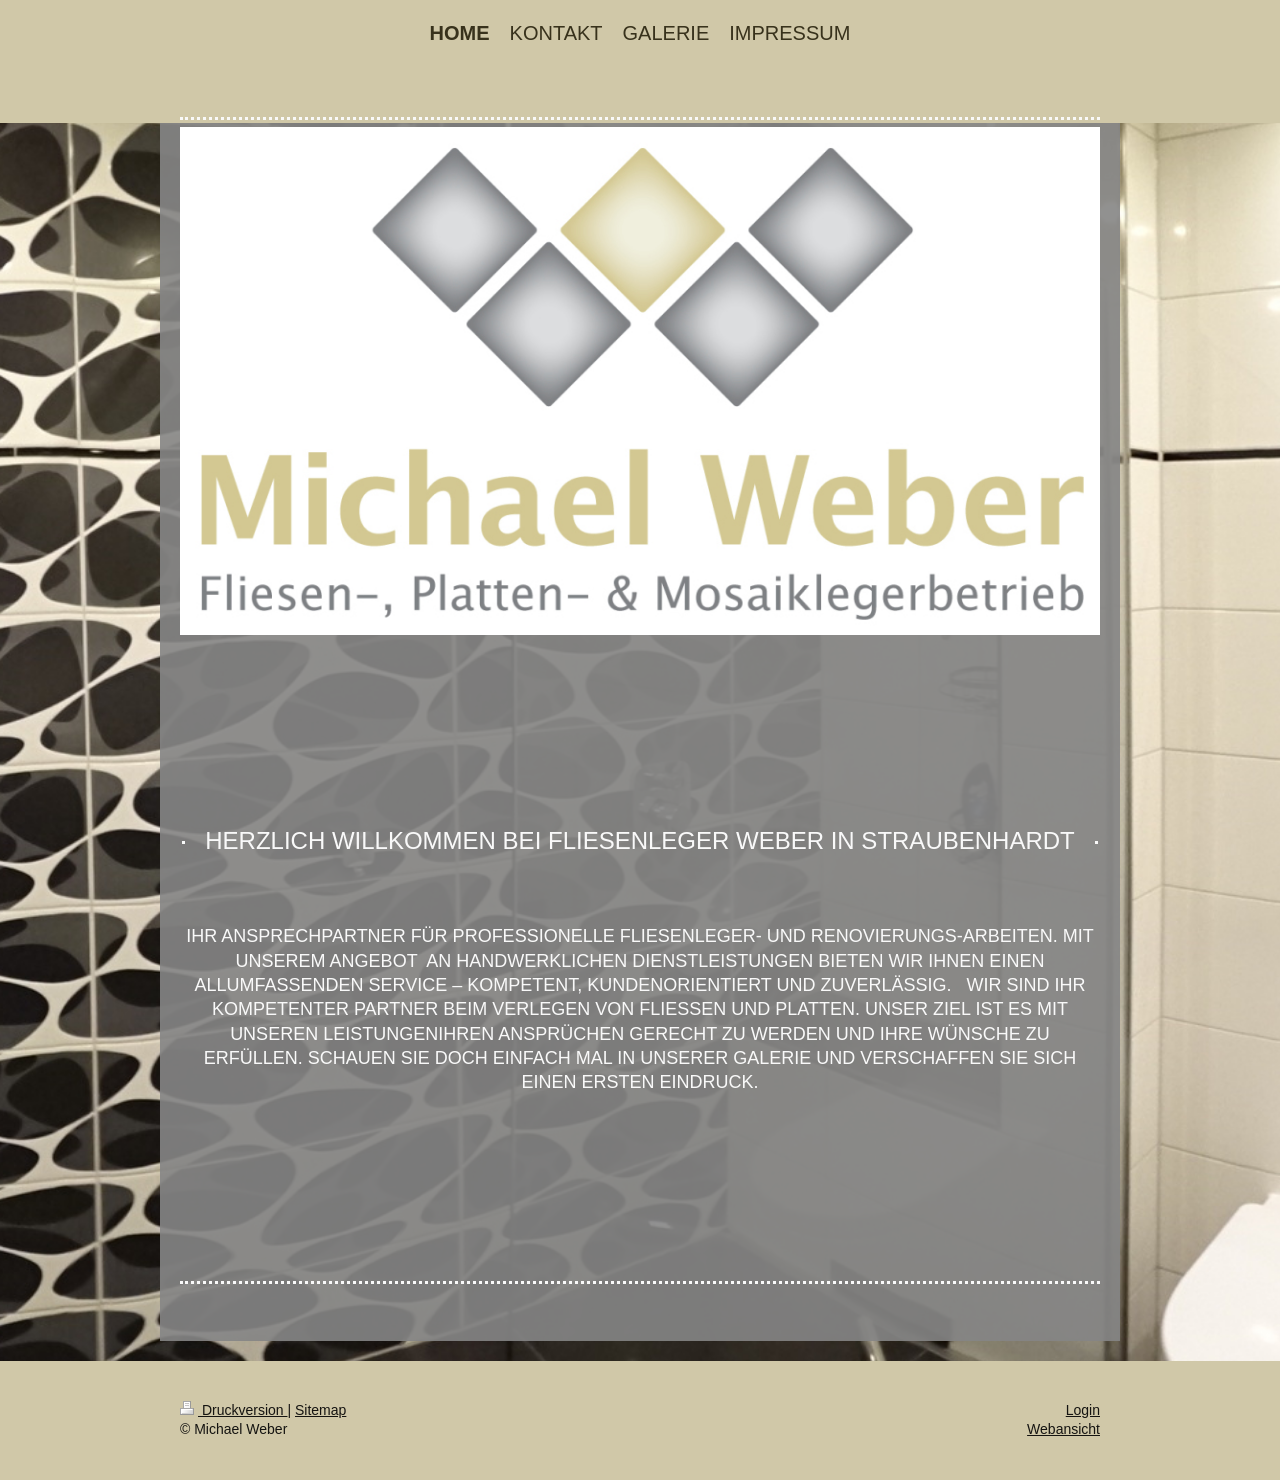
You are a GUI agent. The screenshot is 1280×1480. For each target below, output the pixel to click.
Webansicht (1063, 1429)
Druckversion (233, 1410)
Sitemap (320, 1410)
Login (1083, 1410)
